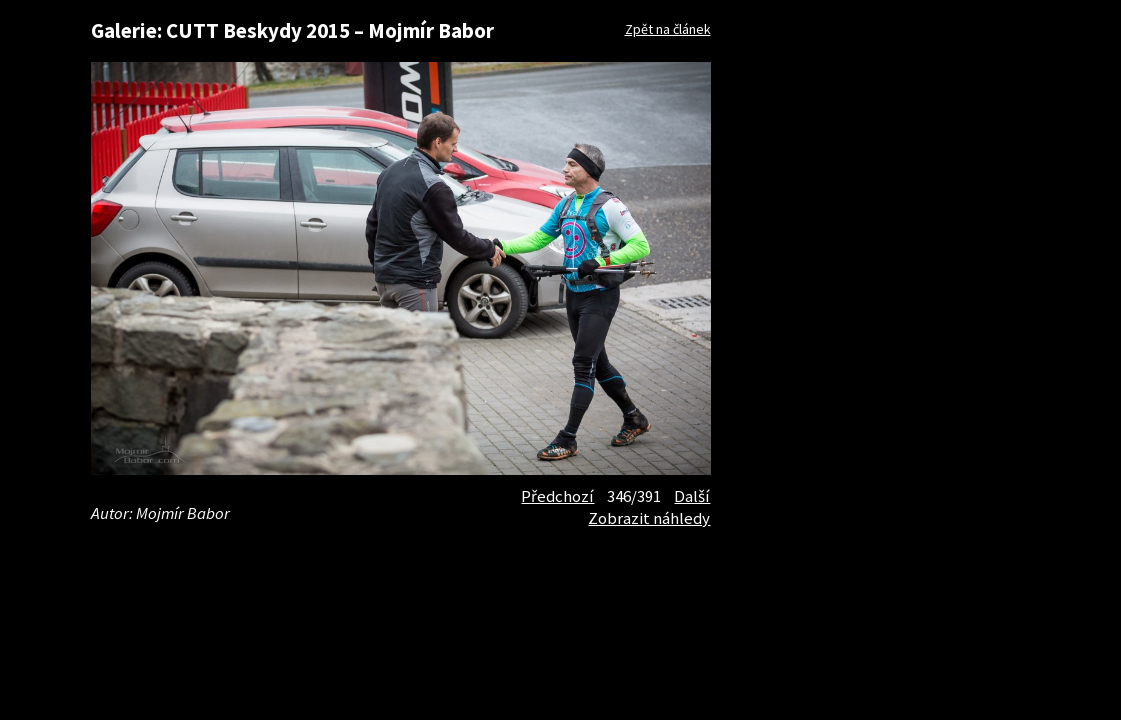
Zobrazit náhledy (649, 518)
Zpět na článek (668, 29)
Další (692, 496)
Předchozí (557, 496)
